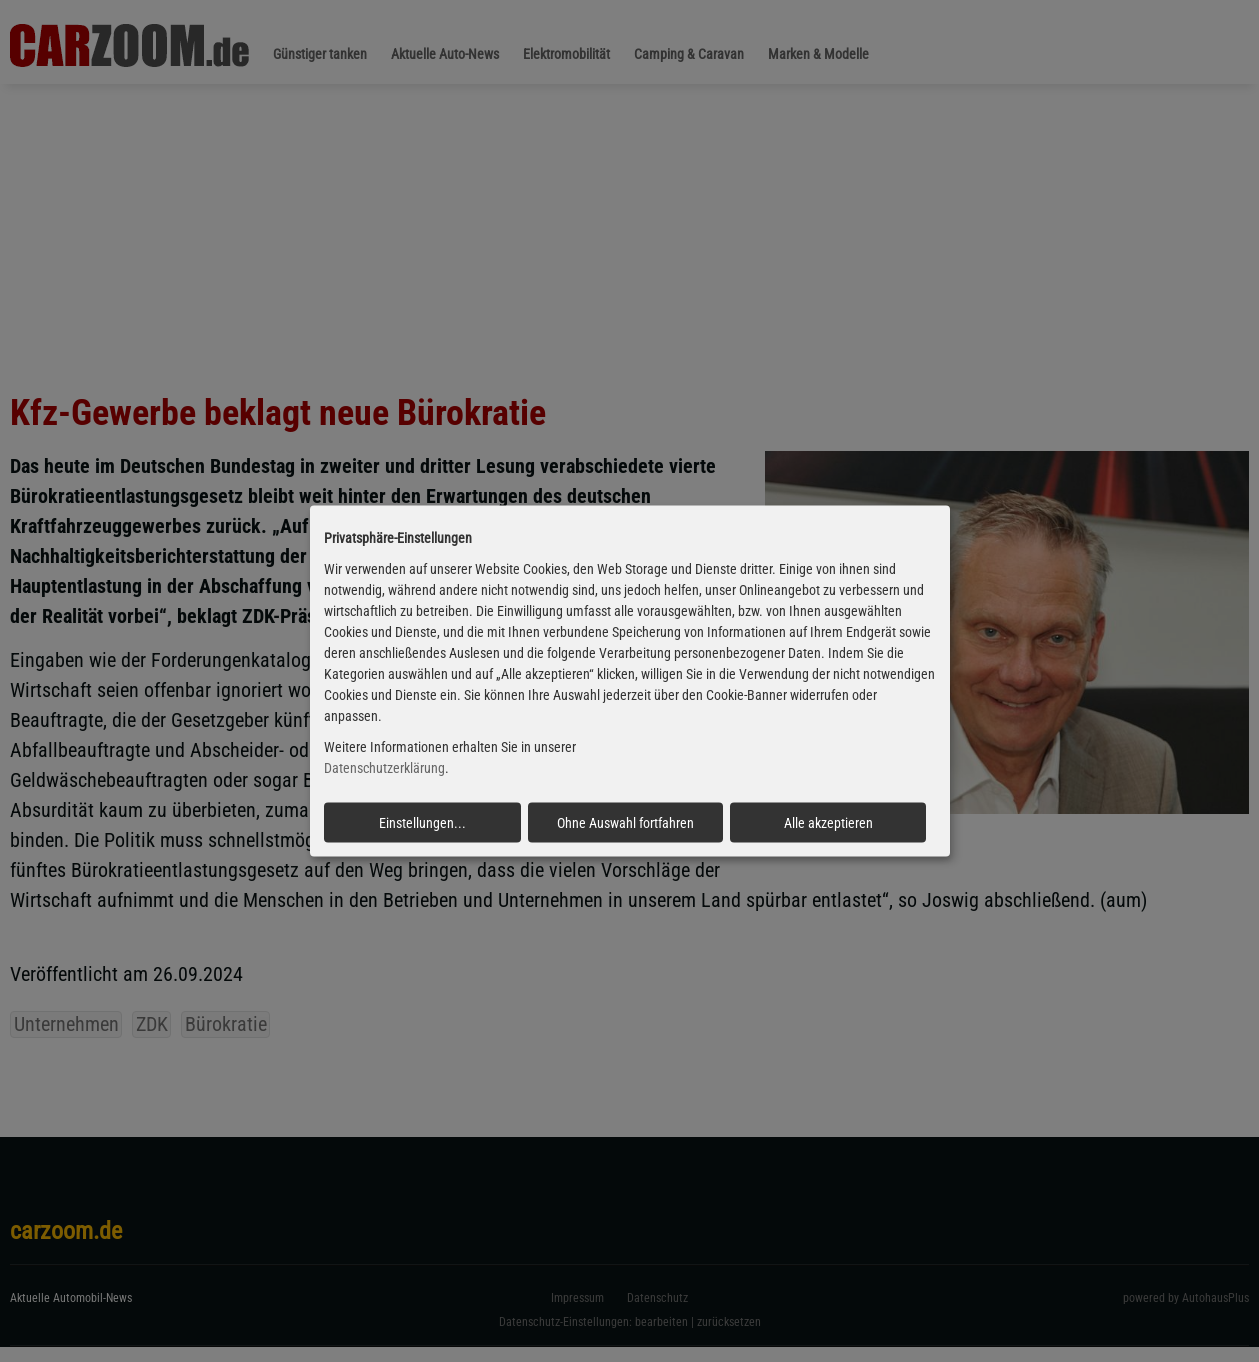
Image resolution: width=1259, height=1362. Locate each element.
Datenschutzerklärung (384, 768)
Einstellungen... (422, 822)
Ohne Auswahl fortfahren (625, 822)
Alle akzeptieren (828, 822)
